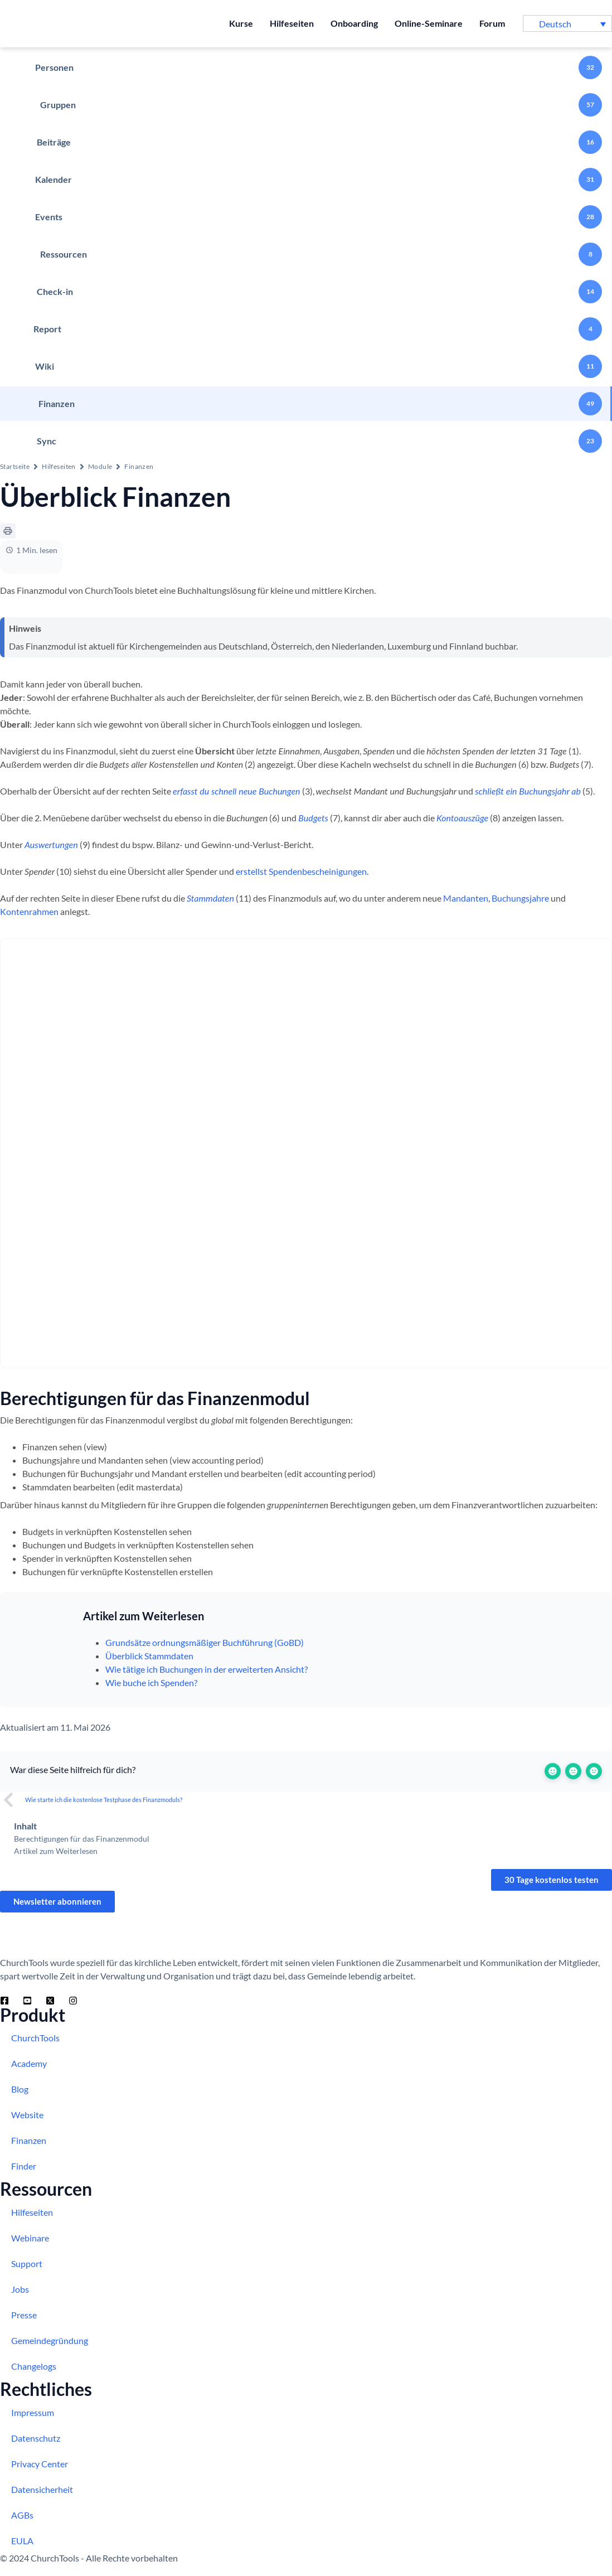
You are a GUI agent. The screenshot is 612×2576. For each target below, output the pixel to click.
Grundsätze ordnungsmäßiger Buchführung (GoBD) (204, 1642)
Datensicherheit (42, 2489)
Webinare (30, 2238)
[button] (567, 23)
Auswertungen (51, 844)
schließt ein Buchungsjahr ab (528, 791)
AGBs (22, 2515)
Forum (492, 23)
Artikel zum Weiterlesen (56, 1851)
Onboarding (354, 23)
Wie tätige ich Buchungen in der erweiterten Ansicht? (206, 1669)
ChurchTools (35, 2037)
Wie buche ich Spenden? (151, 1682)
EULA (22, 2540)
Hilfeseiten (292, 23)
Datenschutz (35, 2438)
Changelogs (33, 2366)
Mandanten (465, 898)
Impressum (32, 2412)
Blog (19, 2089)
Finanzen (138, 466)
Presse (24, 2314)
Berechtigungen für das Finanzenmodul (81, 1838)
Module (100, 466)
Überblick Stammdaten (149, 1655)
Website (27, 2114)
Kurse (241, 23)
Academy (29, 2063)
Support (26, 2263)
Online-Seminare (429, 23)
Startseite (15, 466)
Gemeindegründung (49, 2340)
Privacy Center (39, 2463)
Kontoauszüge (462, 817)
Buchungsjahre (520, 898)
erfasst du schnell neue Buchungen (236, 791)
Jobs (20, 2289)
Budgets (313, 817)
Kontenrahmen (29, 911)
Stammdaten (210, 898)
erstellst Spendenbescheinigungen (301, 871)
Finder (23, 2166)
